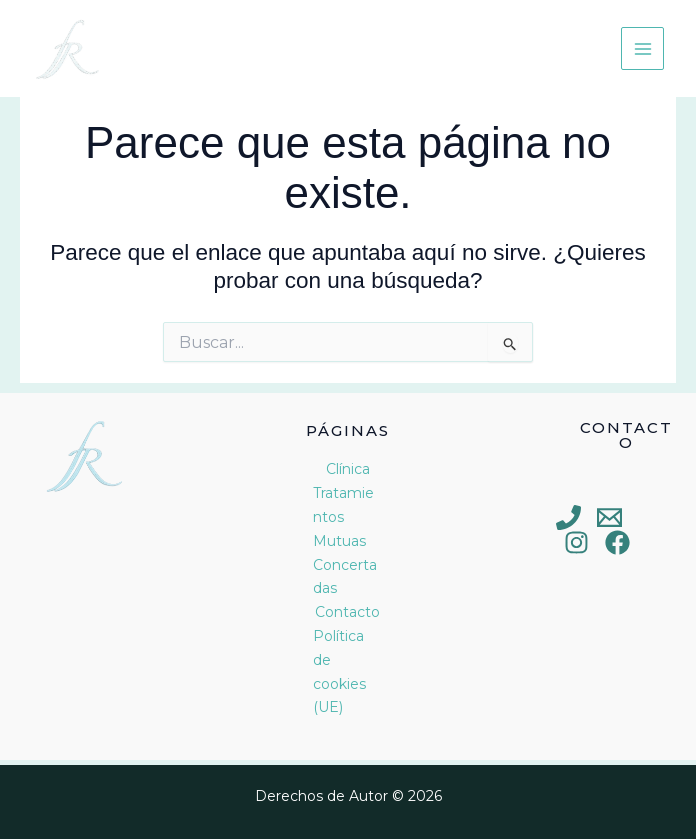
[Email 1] (609, 517)
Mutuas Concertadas (345, 565)
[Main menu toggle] (642, 48)
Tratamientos (343, 505)
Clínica (348, 469)
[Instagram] (576, 542)
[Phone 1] (568, 517)
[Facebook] (617, 542)
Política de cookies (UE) (339, 671)
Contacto (347, 612)
